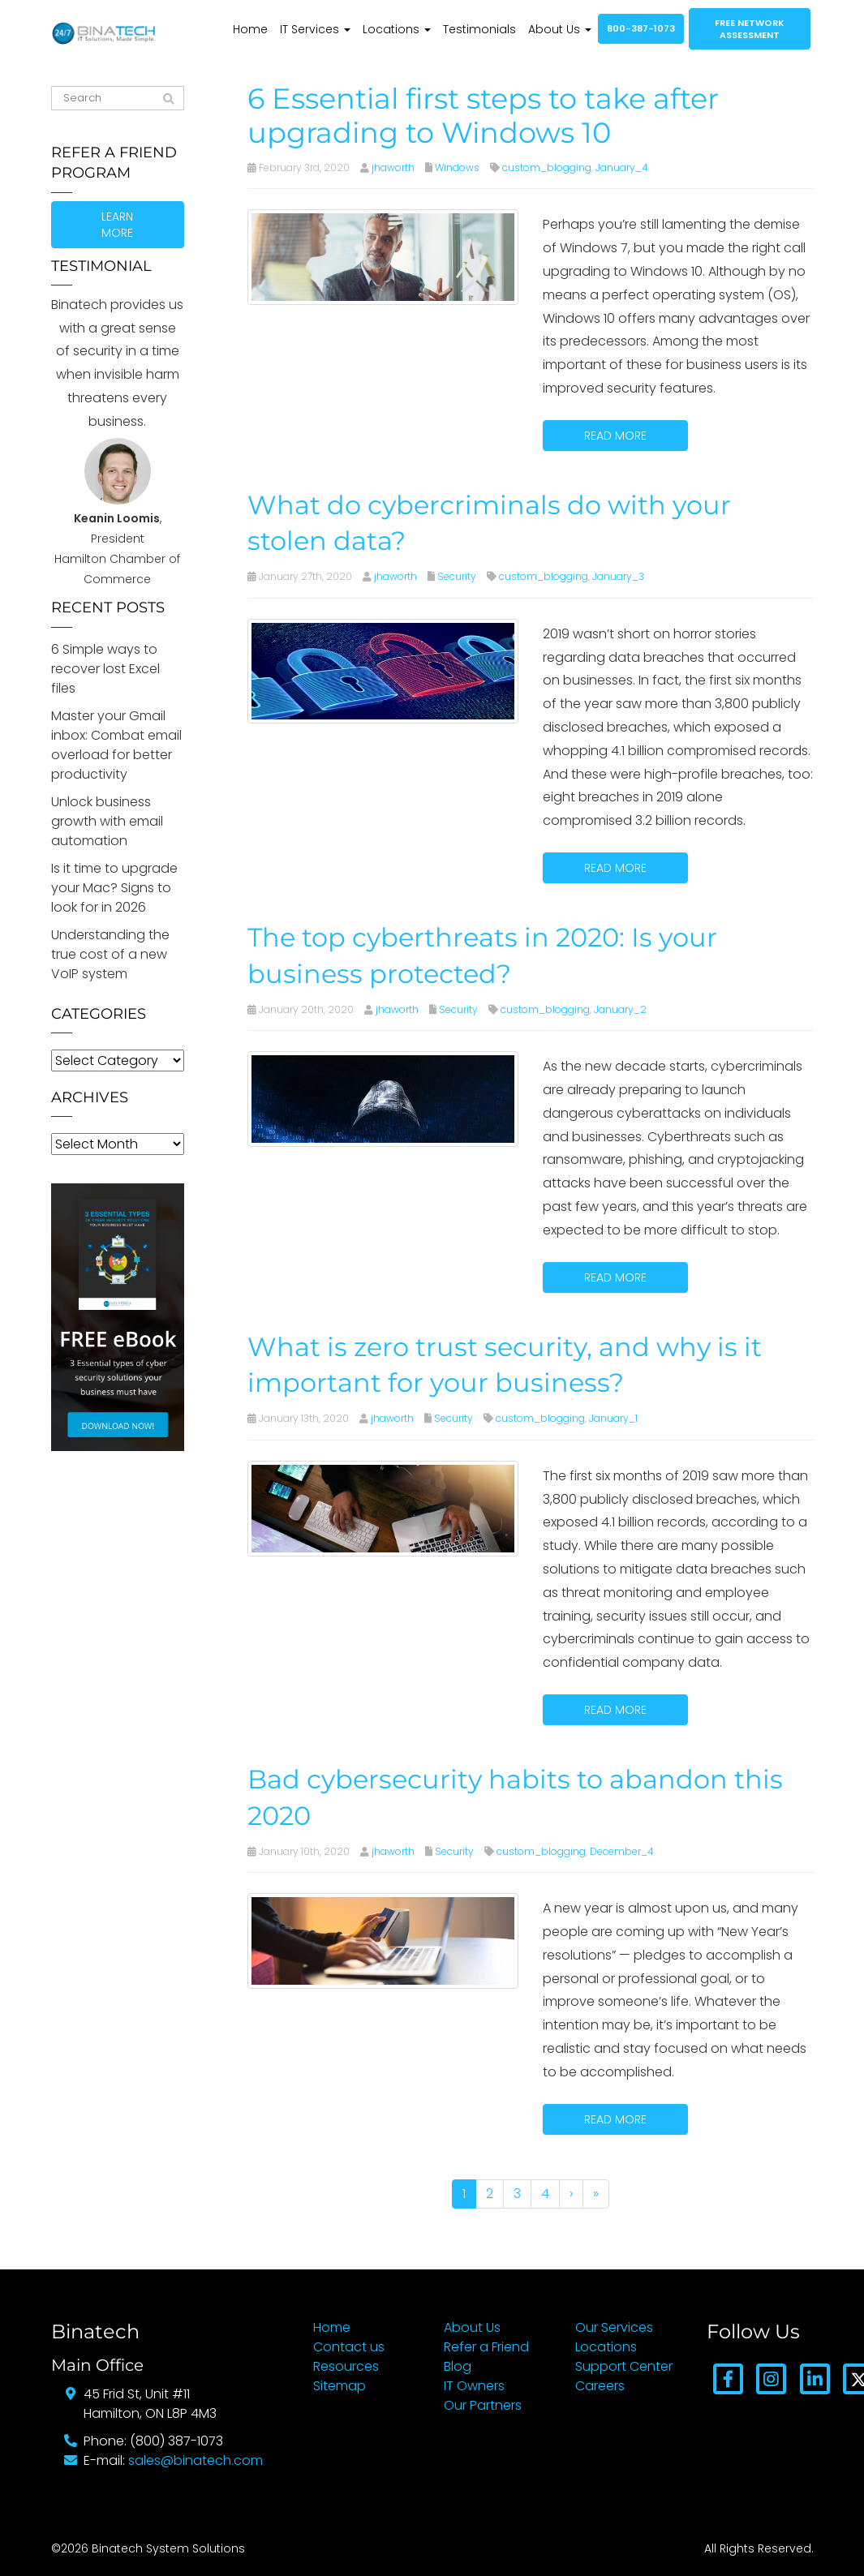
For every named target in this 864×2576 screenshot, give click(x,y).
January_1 (613, 1418)
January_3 (618, 576)
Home (250, 29)
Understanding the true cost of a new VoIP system (110, 954)
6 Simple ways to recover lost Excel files (105, 669)
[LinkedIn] (814, 2377)
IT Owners (474, 2385)
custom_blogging (546, 167)
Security (456, 576)
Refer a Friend (486, 2347)
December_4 (622, 1851)
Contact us (349, 2347)
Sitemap (339, 2385)
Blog (457, 2366)
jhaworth (393, 167)
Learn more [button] (117, 224)
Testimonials (479, 29)
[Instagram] (771, 2377)
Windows (457, 167)
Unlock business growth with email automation (107, 821)
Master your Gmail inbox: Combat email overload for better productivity (116, 745)
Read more (615, 435)
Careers (600, 2385)
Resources (346, 2366)
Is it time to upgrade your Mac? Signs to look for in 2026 (114, 888)
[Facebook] (728, 2377)
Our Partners (483, 2405)
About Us (559, 29)
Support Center (624, 2366)
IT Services (315, 29)
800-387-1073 (641, 28)
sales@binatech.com (195, 2460)
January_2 (620, 1009)
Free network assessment (749, 28)
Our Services (614, 2327)
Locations (397, 29)
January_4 (621, 167)
